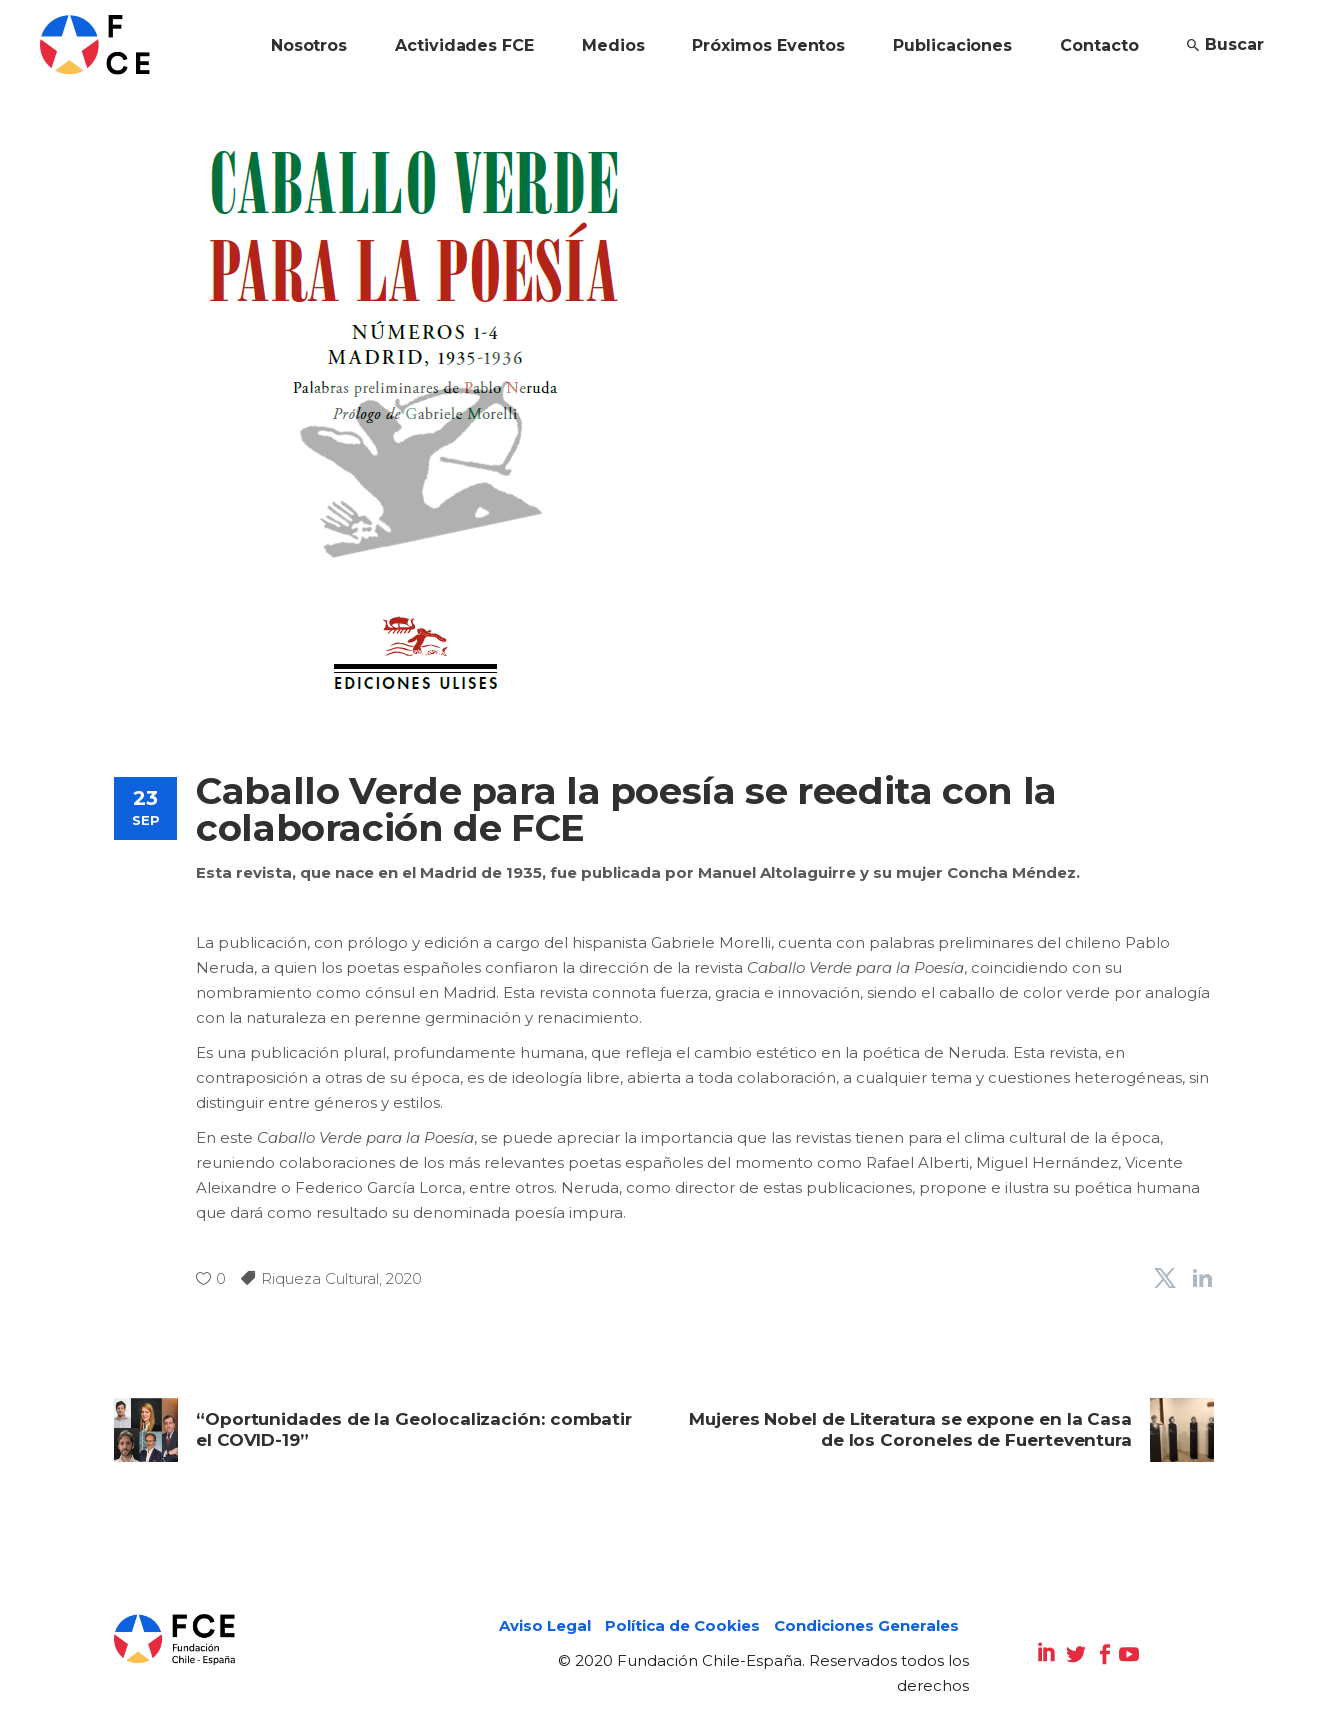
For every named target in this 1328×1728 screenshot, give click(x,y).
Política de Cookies (682, 1625)
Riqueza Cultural (320, 1278)
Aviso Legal (545, 1625)
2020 (404, 1278)
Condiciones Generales (866, 1625)
